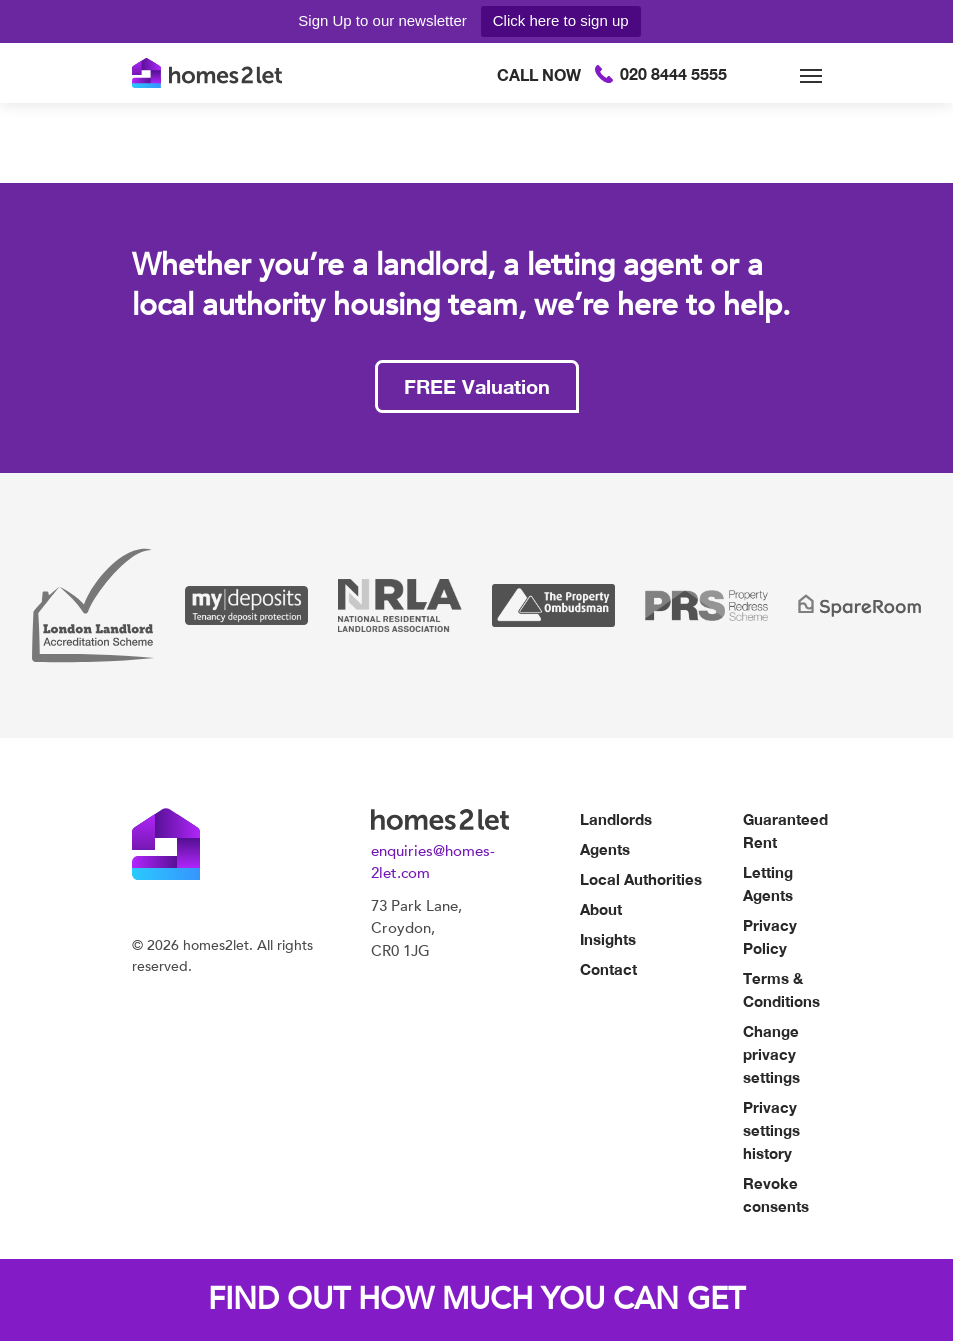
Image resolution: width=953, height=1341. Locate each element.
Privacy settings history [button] (771, 1130)
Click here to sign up (561, 20)
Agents (605, 849)
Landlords (616, 819)
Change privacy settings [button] (771, 1054)
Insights (608, 939)
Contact (608, 969)
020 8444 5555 (612, 73)
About (601, 909)
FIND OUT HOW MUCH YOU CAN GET (476, 1299)
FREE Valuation (477, 386)
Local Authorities (641, 879)
